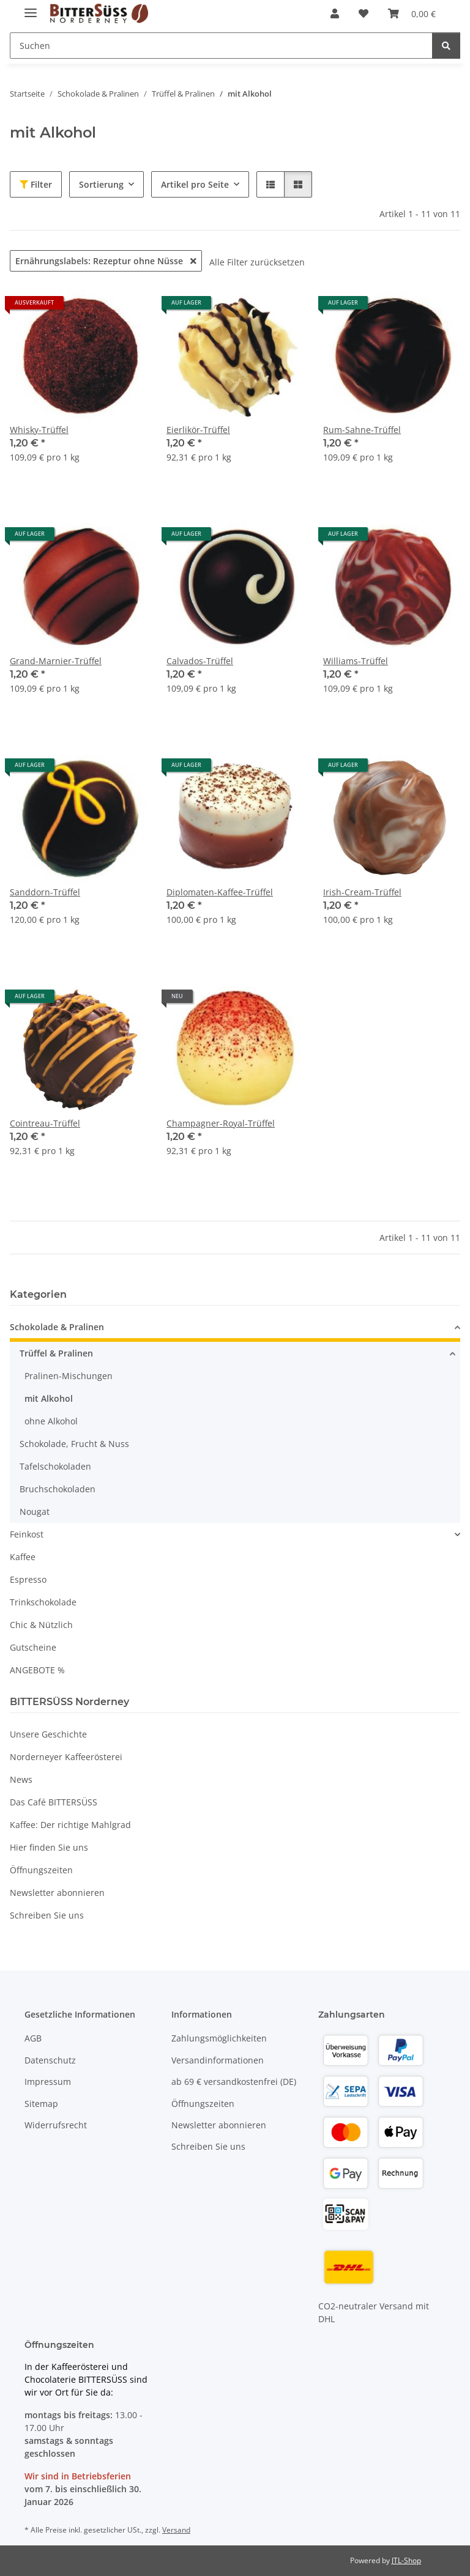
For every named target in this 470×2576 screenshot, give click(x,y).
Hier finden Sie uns (49, 1847)
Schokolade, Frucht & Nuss (74, 1443)
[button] (335, 13)
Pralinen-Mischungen (68, 1376)
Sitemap (41, 2103)
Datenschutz (50, 2060)
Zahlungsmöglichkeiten (219, 2038)
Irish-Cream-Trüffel (362, 892)
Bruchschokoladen (57, 1489)
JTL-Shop (406, 2560)
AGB (33, 2038)
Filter (36, 184)
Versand (176, 2530)
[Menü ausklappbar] (30, 7)
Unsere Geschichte (48, 1734)
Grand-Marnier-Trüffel (56, 661)
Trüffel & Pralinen (56, 1353)
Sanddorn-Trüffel (45, 892)
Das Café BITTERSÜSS (53, 1802)
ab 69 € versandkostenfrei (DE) (233, 2081)
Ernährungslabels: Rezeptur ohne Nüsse (105, 261)
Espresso (28, 1579)
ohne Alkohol (51, 1421)
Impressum (47, 2081)
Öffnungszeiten (41, 1870)
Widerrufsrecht (55, 2125)
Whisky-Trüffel (39, 429)
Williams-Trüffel (355, 661)
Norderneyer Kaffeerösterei (66, 1757)
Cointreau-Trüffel (45, 1123)
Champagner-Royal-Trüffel (220, 1123)
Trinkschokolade (43, 1602)
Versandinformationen (217, 2060)
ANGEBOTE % (37, 1670)
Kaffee (22, 1557)
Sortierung (101, 184)
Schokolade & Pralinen (57, 1327)
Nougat (35, 1511)
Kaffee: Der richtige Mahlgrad (70, 1824)
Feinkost (26, 1534)
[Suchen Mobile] (221, 45)
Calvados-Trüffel (199, 661)
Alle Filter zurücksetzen (257, 262)
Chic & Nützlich (41, 1624)
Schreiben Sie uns (47, 1915)
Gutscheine (33, 1647)
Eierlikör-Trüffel (198, 429)
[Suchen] (446, 45)
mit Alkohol (48, 1398)
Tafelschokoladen (55, 1466)
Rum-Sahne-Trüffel (362, 429)
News (21, 1779)
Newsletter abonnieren (57, 1892)
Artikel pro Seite (195, 184)
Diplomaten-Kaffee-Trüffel (219, 892)
